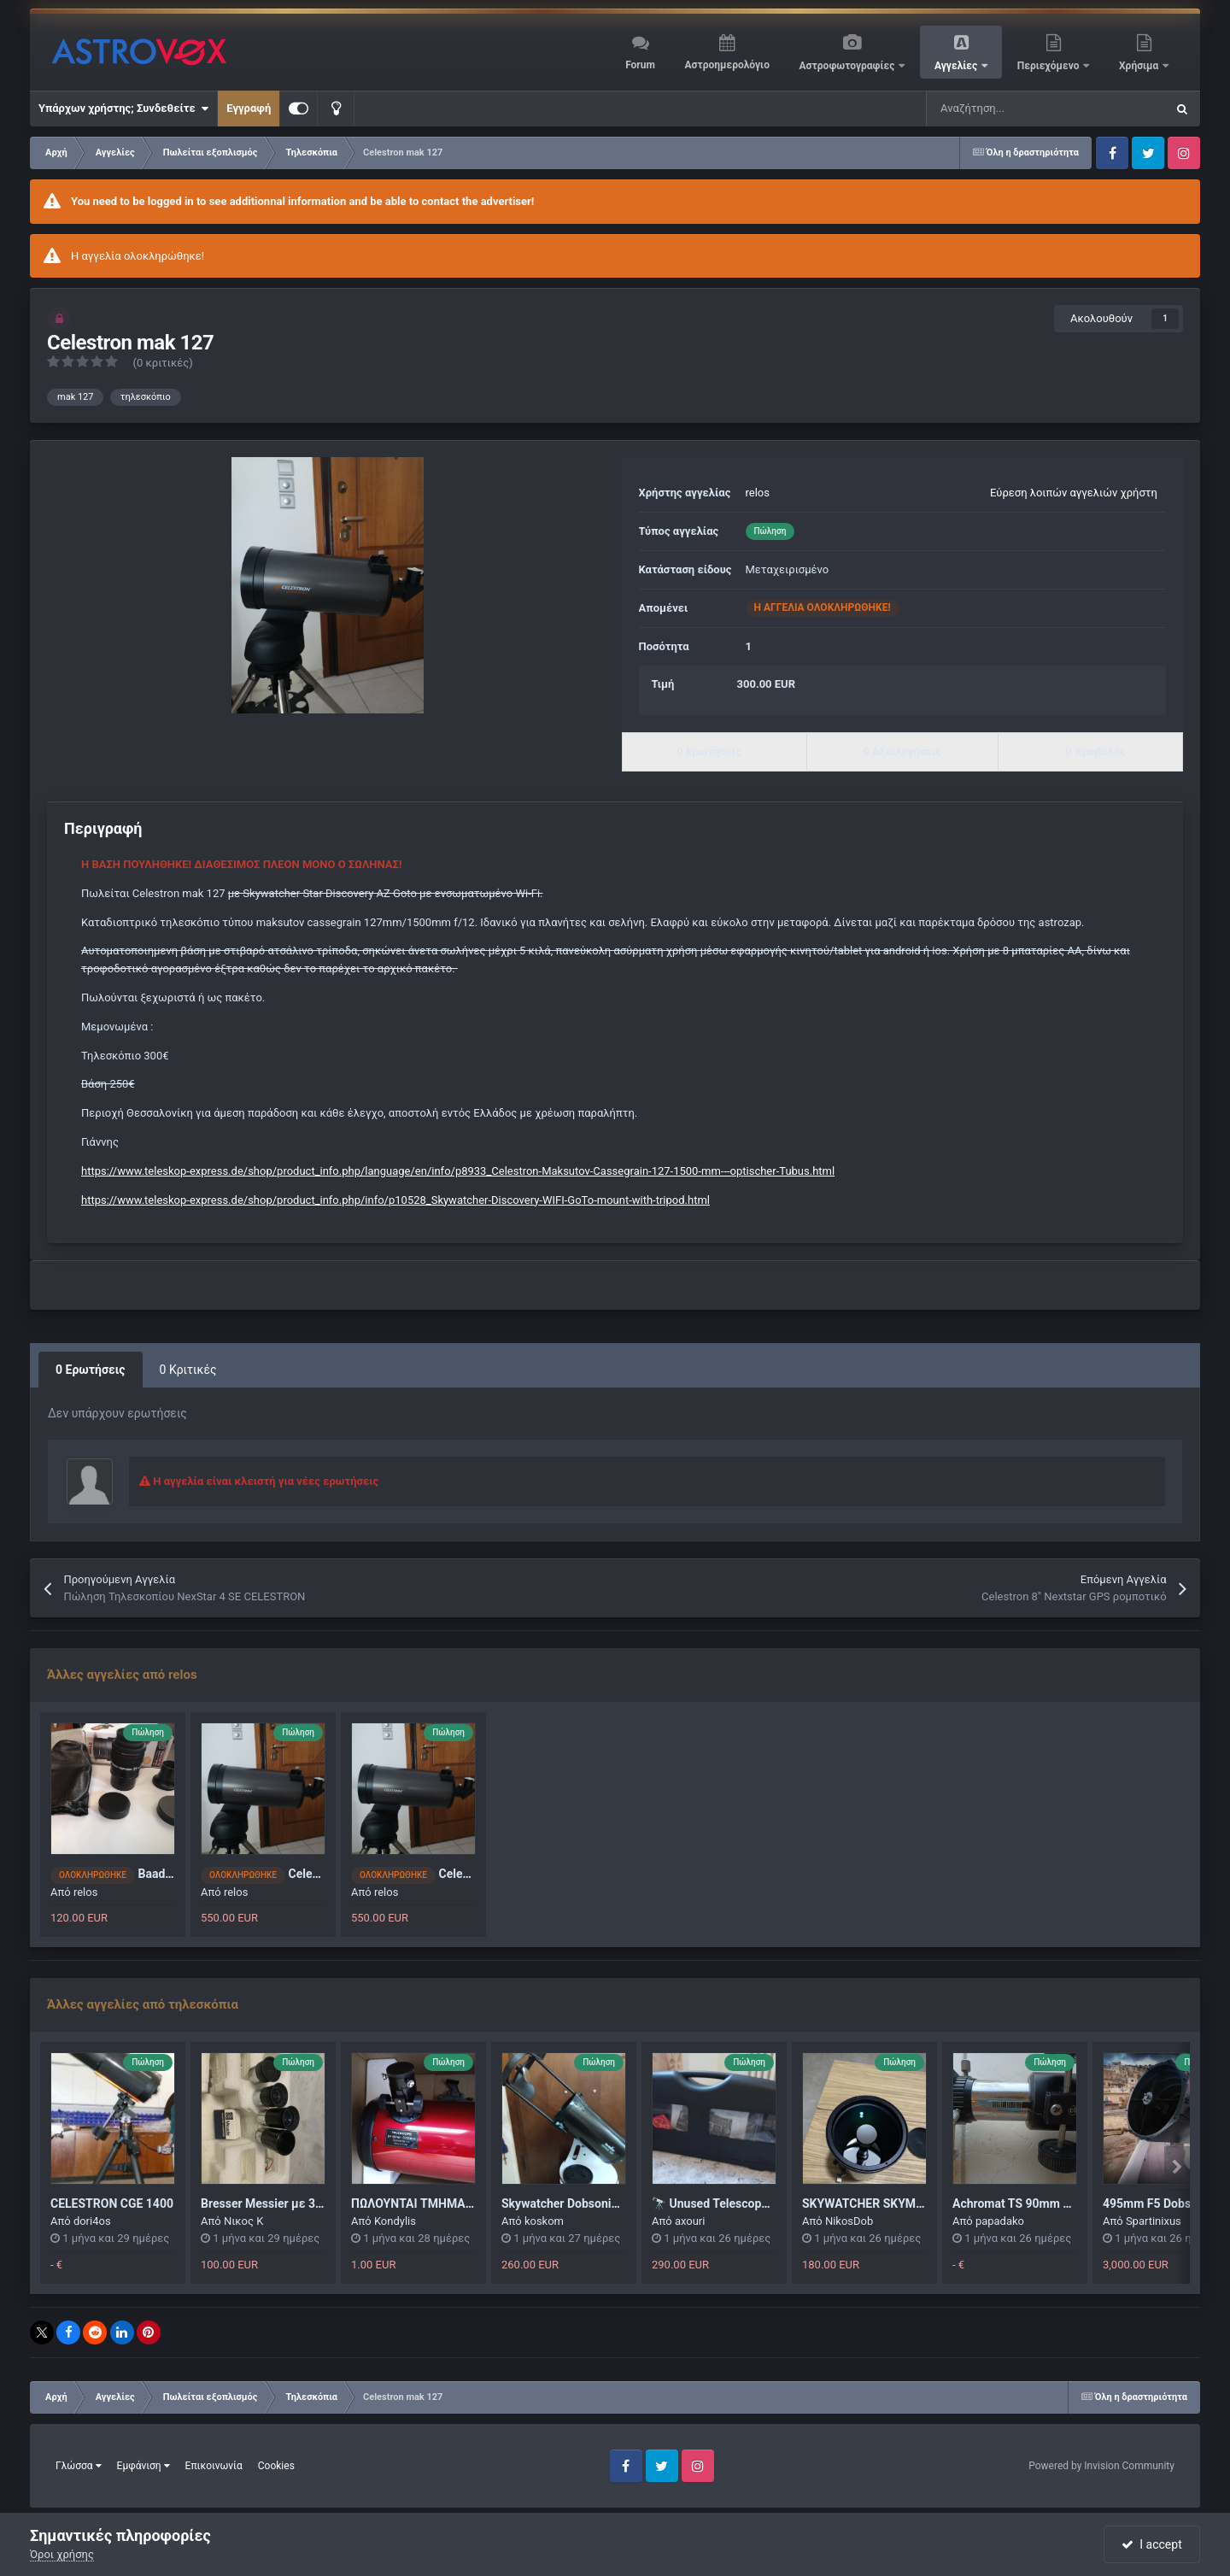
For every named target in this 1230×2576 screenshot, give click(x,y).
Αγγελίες (957, 66)
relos (758, 492)
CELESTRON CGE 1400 (111, 2203)
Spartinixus (1153, 2221)
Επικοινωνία (214, 2466)
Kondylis (395, 2221)
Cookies (276, 2466)
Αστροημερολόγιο (726, 65)
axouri (690, 2221)
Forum (640, 65)
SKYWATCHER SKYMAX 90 (875, 2203)
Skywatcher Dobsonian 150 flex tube (599, 2203)
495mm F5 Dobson (1153, 2203)
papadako (999, 2221)
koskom (544, 2221)
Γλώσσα (79, 2466)
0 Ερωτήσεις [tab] (91, 1369)
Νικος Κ (244, 2221)
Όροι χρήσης (62, 2554)
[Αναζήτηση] (1003, 108)
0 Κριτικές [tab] (188, 1369)
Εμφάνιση (143, 2466)
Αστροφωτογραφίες (849, 66)
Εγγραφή (248, 108)
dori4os (92, 2221)
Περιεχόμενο (1049, 66)
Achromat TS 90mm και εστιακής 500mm (1065, 2203)
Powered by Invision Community (1101, 2466)
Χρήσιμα (1140, 66)
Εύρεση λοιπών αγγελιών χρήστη (1073, 492)
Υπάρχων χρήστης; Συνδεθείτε (123, 108)
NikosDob (849, 2221)
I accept (1151, 2544)
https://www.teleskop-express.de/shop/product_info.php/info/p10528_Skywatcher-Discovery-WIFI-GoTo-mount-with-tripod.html (395, 1200)
